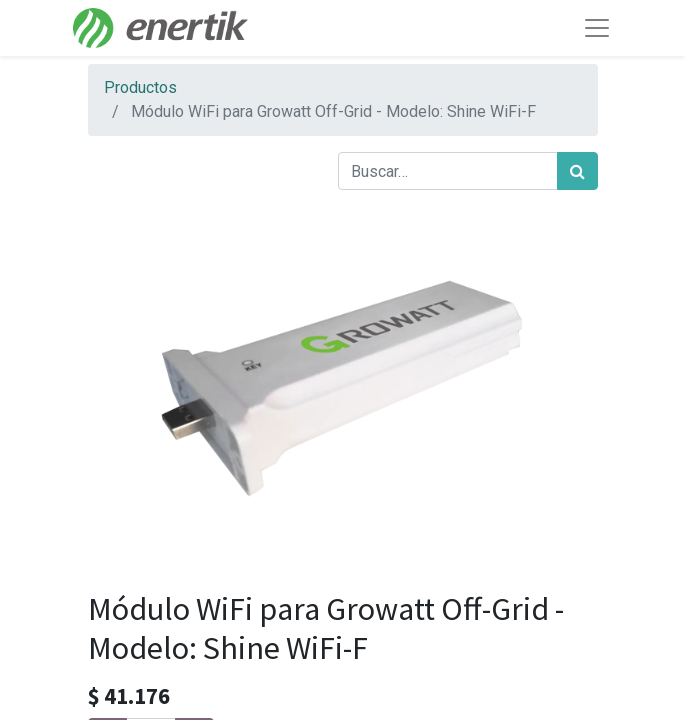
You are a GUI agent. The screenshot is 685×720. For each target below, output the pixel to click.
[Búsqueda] (577, 171)
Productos (140, 87)
